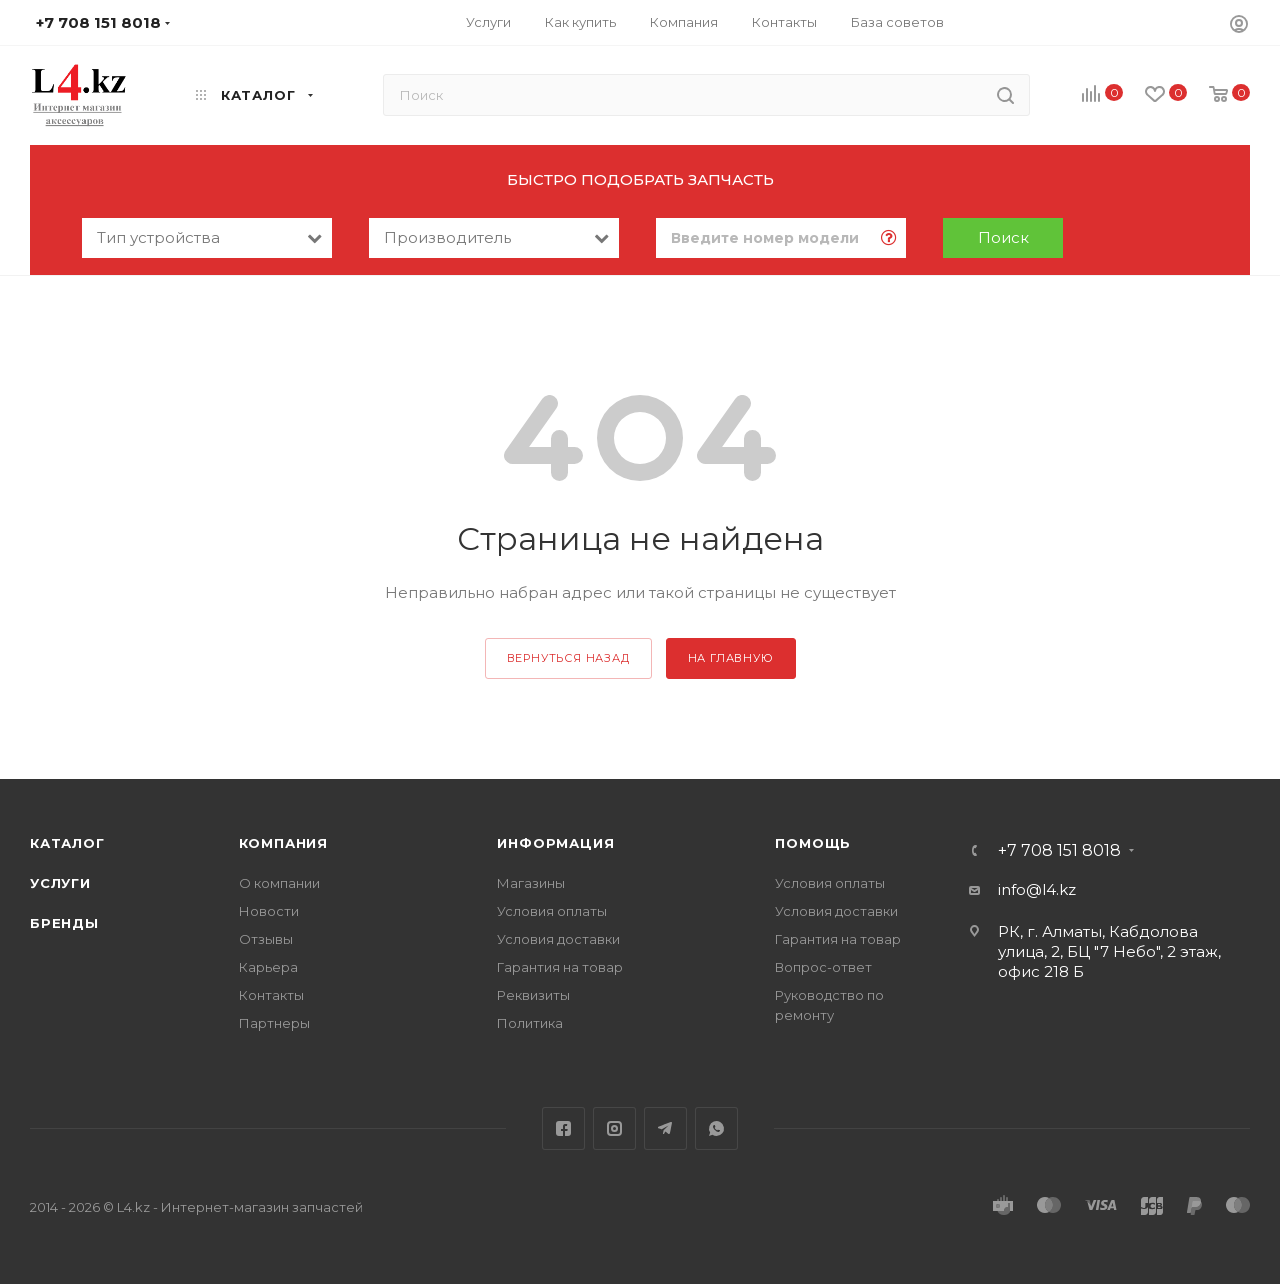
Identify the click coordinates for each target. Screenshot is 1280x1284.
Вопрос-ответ (823, 967)
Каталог (67, 843)
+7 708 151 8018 (1059, 851)
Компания (283, 843)
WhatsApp (716, 1128)
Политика (530, 1023)
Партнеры (274, 1023)
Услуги (60, 883)
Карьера (268, 967)
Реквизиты (533, 995)
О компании (279, 883)
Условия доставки (558, 939)
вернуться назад (568, 658)
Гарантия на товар (560, 967)
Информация (555, 843)
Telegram (665, 1128)
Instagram (614, 1128)
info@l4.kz (1037, 889)
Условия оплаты (552, 911)
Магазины (531, 883)
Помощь (813, 843)
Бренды (64, 923)
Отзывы (266, 939)
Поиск (1003, 237)
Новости (269, 911)
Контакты (271, 995)
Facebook (563, 1128)
